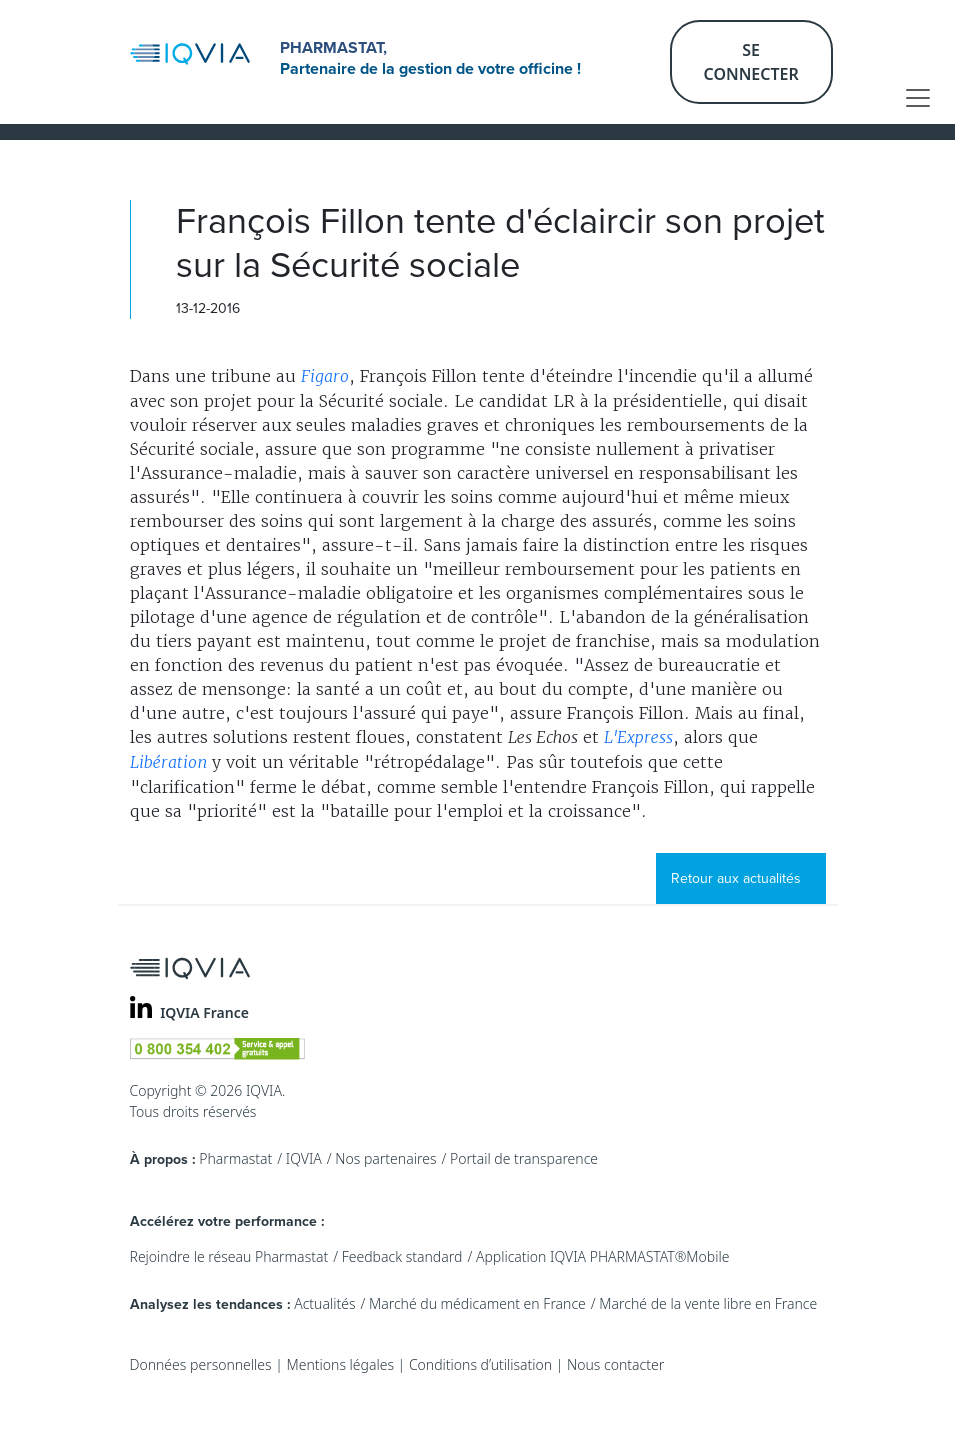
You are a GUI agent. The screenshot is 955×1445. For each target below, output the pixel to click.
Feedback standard (402, 1256)
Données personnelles (201, 1364)
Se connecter (751, 62)
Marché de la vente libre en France (708, 1303)
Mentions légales (340, 1364)
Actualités (324, 1303)
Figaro (325, 376)
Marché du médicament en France (477, 1303)
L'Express (638, 737)
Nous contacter (615, 1364)
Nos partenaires (385, 1158)
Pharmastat (235, 1158)
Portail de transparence (524, 1158)
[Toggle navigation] (918, 98)
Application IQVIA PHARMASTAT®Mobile (603, 1256)
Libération (168, 762)
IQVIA (304, 1158)
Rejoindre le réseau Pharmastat (229, 1256)
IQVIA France (204, 1012)
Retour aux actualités (736, 878)
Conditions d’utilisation (480, 1364)
